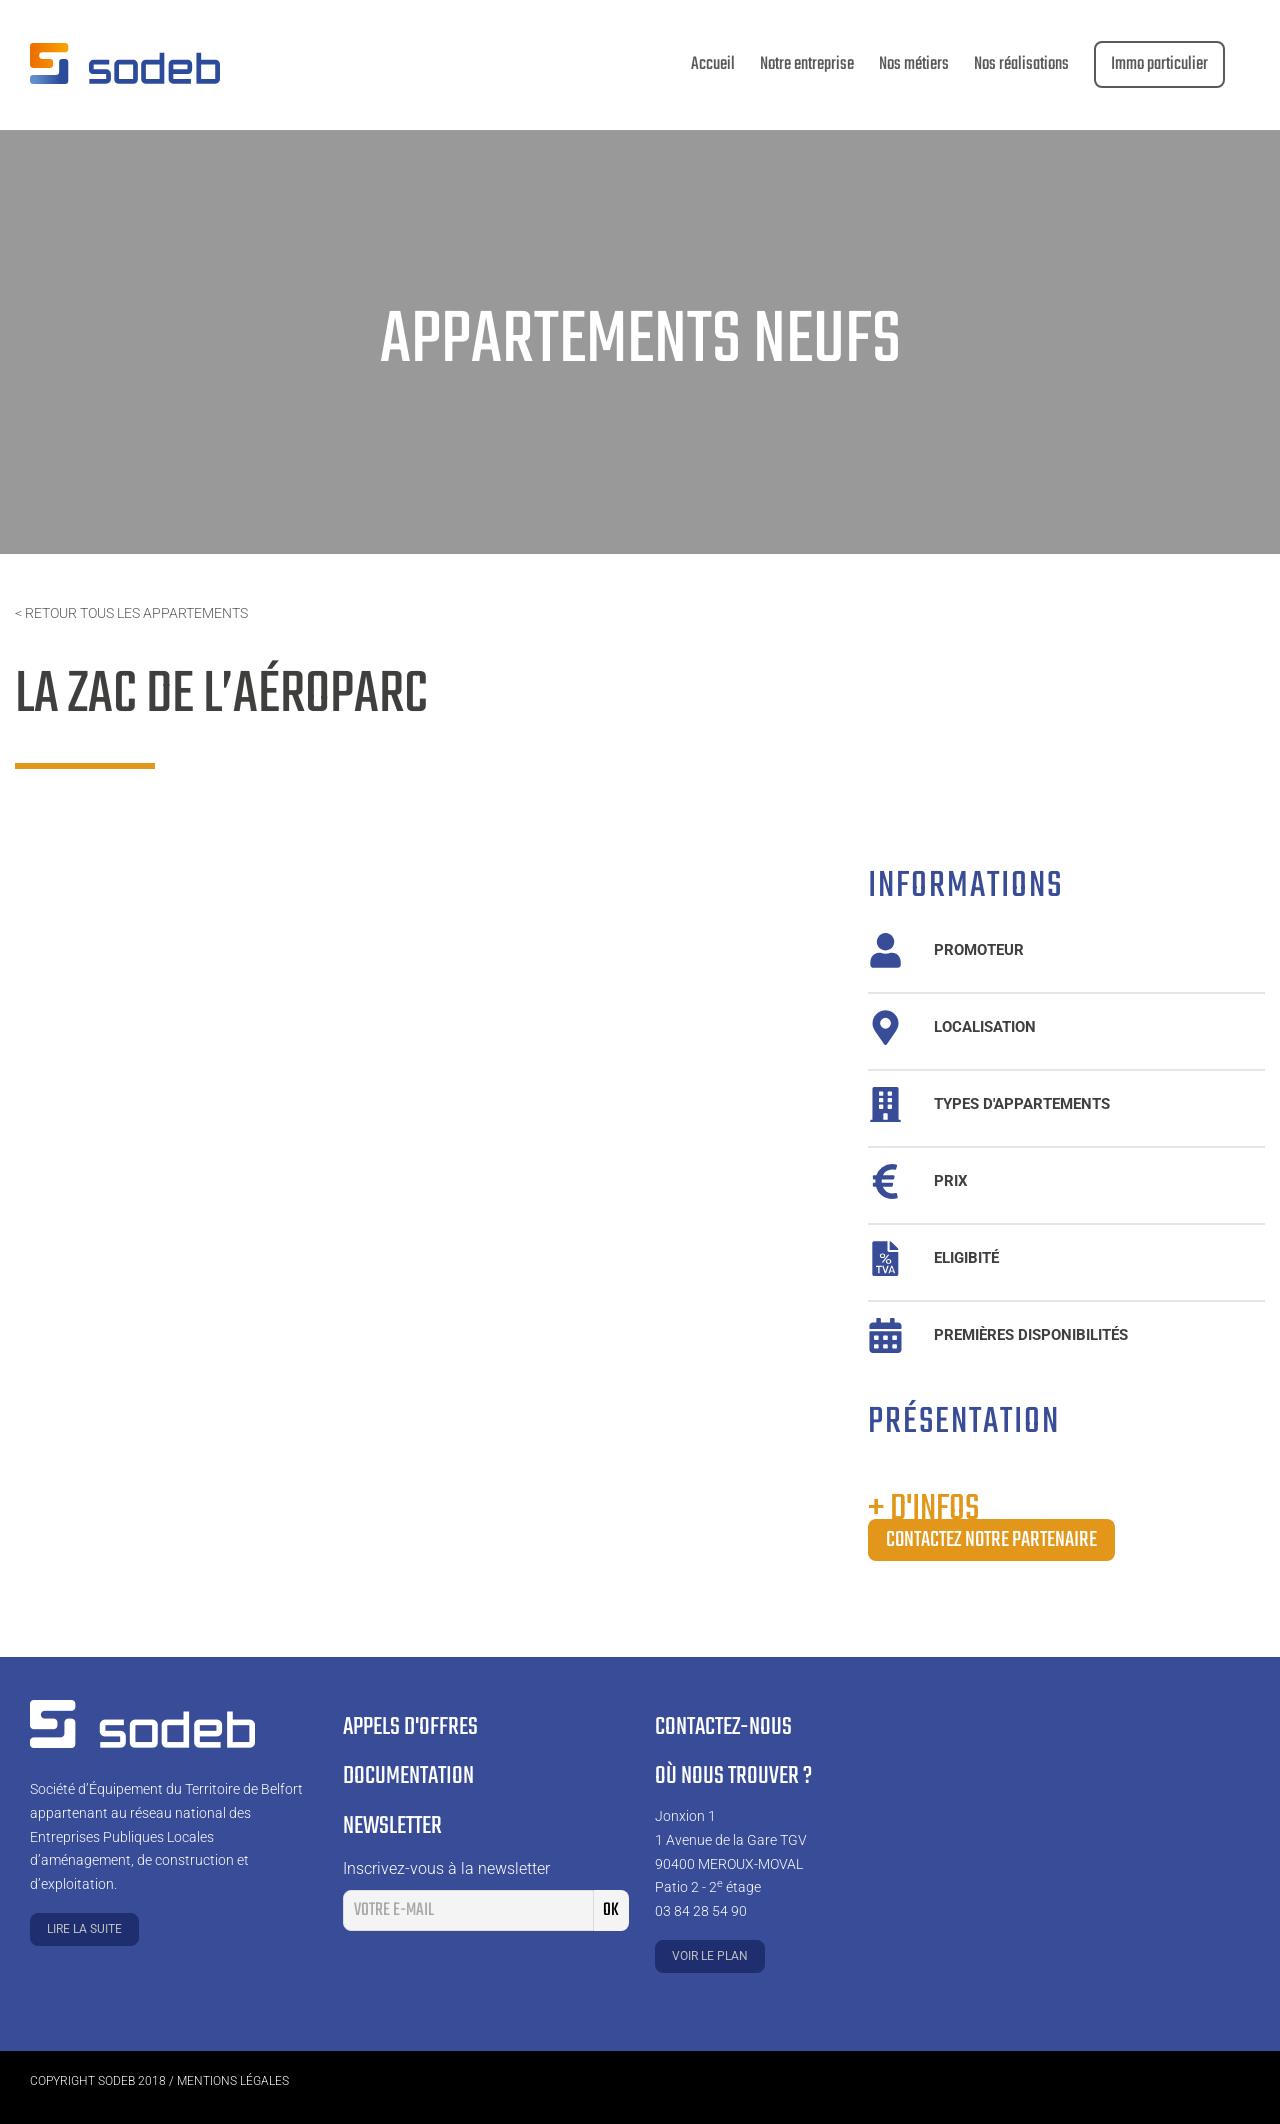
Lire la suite (84, 1929)
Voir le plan (710, 1956)
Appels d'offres (410, 1727)
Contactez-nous (723, 1727)
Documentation (408, 1776)
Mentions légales (233, 2081)
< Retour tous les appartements (131, 613)
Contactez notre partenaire (991, 1540)
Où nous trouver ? (733, 1776)
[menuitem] (713, 65)
